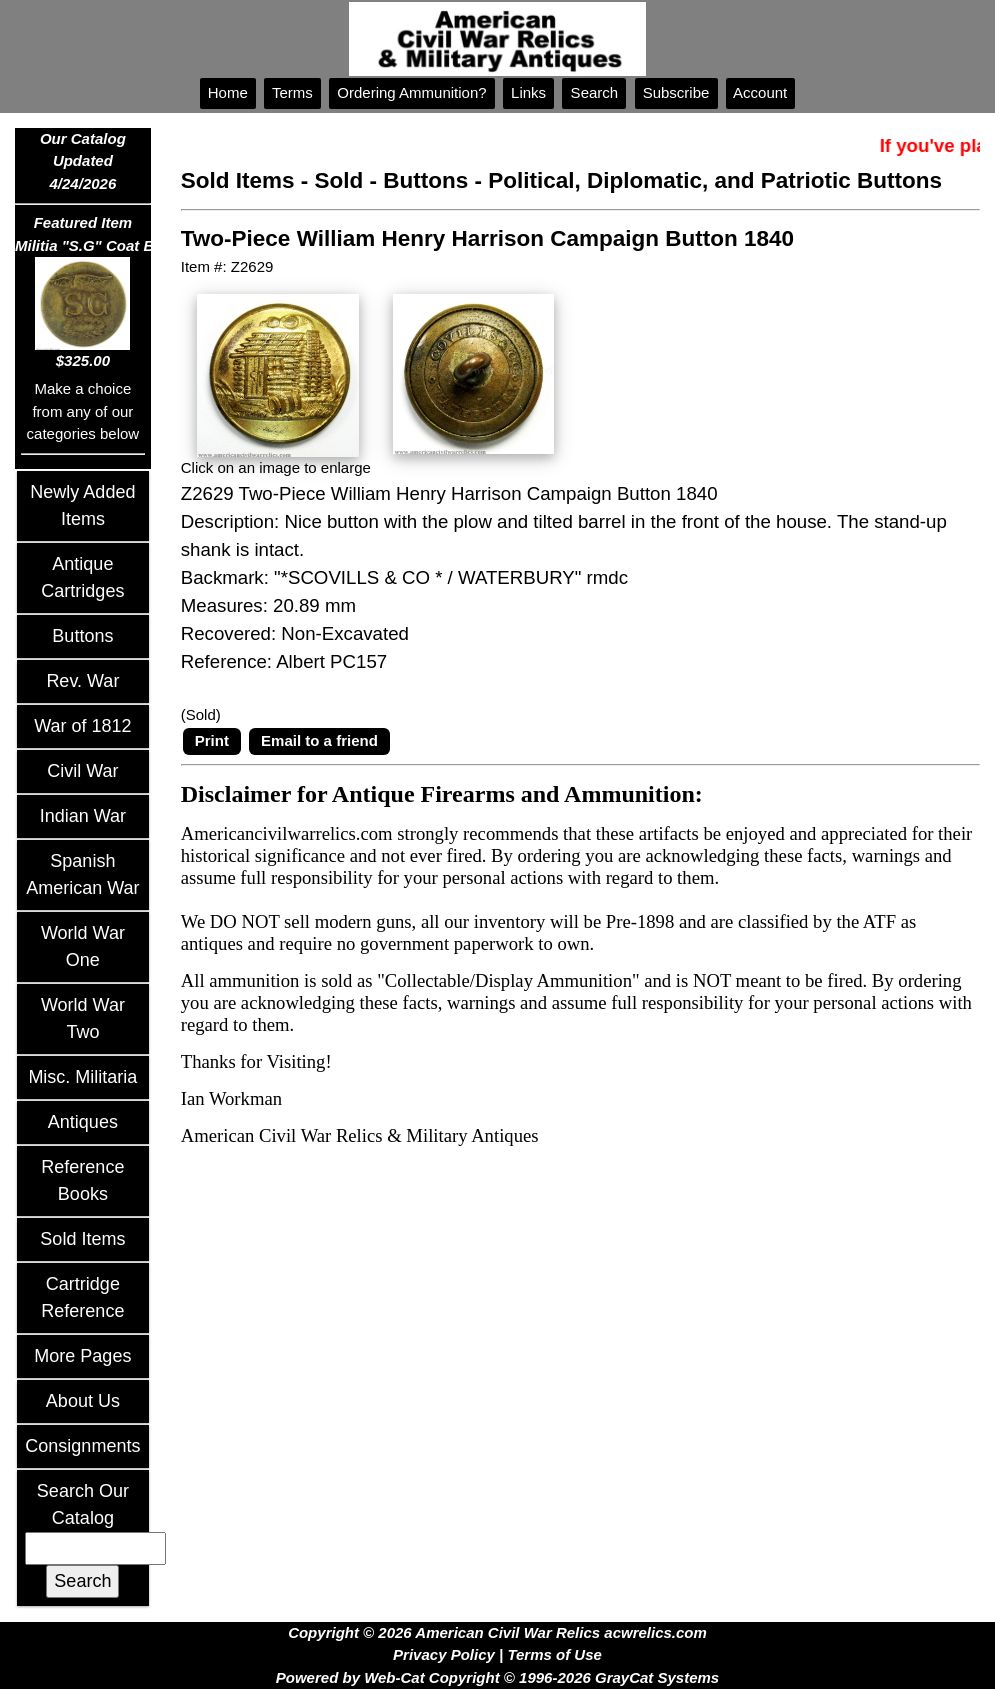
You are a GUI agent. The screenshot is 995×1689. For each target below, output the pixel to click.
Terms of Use (554, 1654)
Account (761, 92)
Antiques (83, 1122)
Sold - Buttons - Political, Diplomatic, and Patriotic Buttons (629, 180)
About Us (83, 1401)
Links (528, 92)
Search (594, 92)
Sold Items (82, 1239)
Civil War (82, 771)
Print (212, 740)
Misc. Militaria (82, 1077)
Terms (292, 92)
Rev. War (82, 681)
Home (228, 92)
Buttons (82, 636)
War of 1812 (82, 726)
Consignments (82, 1446)
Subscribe (676, 92)
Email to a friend (319, 740)
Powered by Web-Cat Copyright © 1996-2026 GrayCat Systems (497, 1677)
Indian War (83, 816)
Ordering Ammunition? (412, 92)
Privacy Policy (444, 1654)
